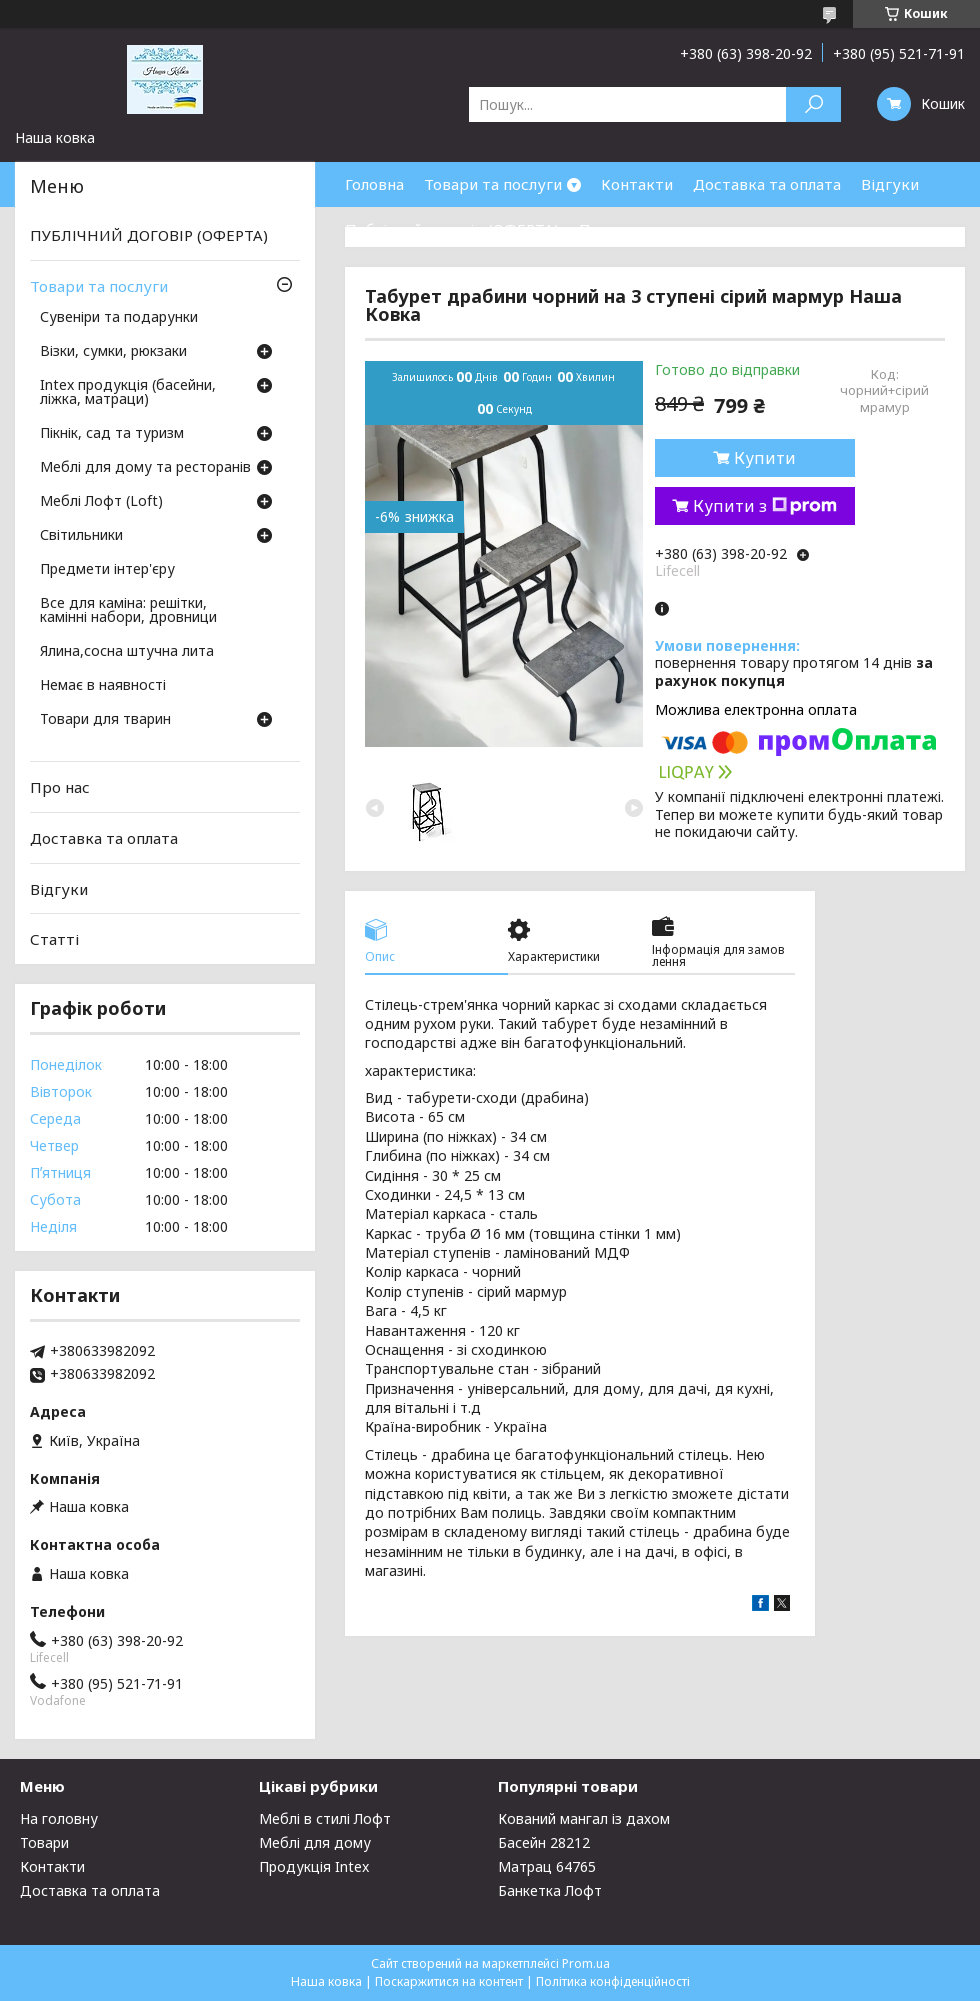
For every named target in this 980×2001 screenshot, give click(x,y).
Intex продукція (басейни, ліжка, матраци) (128, 393)
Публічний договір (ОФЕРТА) (452, 229)
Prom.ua (586, 1963)
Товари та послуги (493, 184)
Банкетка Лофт (550, 1890)
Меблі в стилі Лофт (325, 1818)
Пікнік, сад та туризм (112, 434)
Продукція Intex (314, 1866)
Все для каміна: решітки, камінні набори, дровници (128, 611)
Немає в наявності (103, 686)
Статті (54, 939)
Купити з (765, 506)
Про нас (609, 229)
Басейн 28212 (544, 1842)
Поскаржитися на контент (449, 1981)
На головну (59, 1818)
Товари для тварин (105, 720)
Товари (44, 1842)
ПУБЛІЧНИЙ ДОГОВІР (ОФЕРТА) (149, 235)
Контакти (637, 184)
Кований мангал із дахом (584, 1818)
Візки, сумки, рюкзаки (113, 352)
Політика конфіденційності (613, 1981)
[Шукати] (813, 104)
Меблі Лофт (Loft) (101, 502)
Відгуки (890, 184)
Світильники (81, 536)
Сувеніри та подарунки (119, 318)
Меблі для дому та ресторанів (145, 468)
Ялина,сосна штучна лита (127, 652)
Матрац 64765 (547, 1866)
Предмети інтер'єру (107, 570)
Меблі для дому (315, 1842)
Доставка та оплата (767, 184)
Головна (374, 184)
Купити (765, 458)
